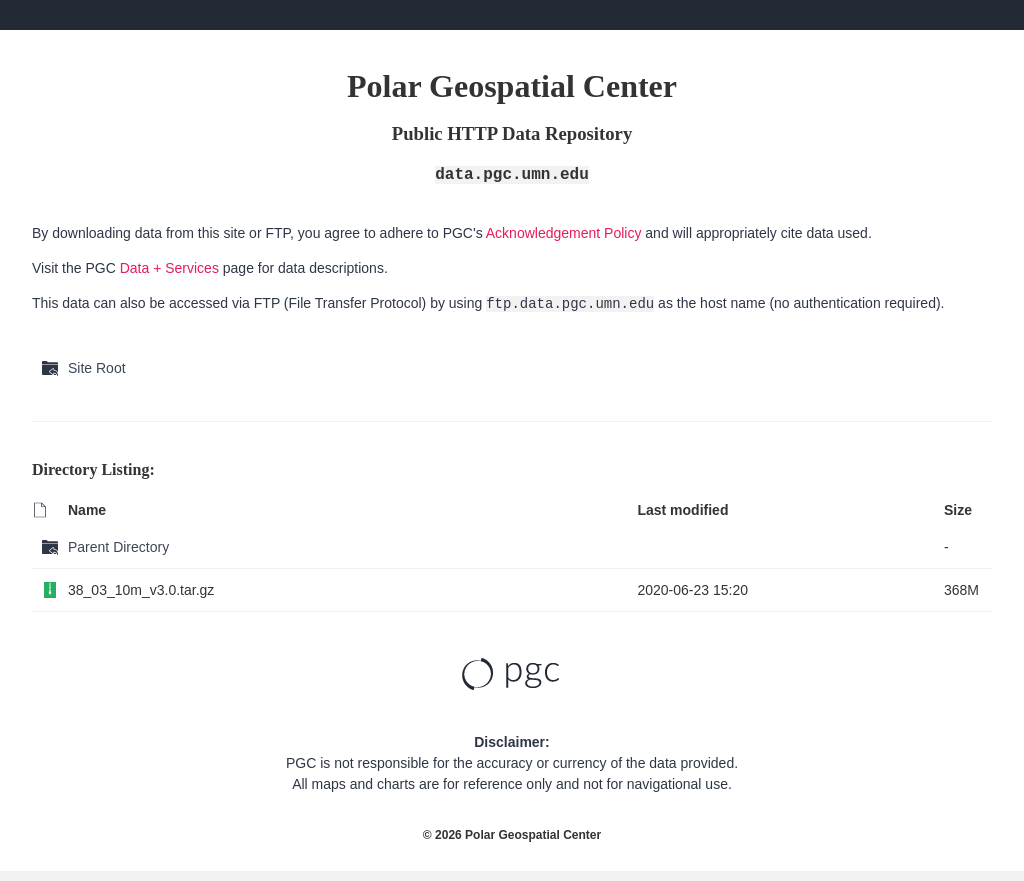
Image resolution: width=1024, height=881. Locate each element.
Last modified (682, 510)
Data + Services (169, 268)
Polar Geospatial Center (533, 835)
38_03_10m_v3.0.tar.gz (141, 590)
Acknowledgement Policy (564, 233)
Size (958, 510)
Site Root (97, 368)
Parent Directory (118, 547)
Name (87, 510)
